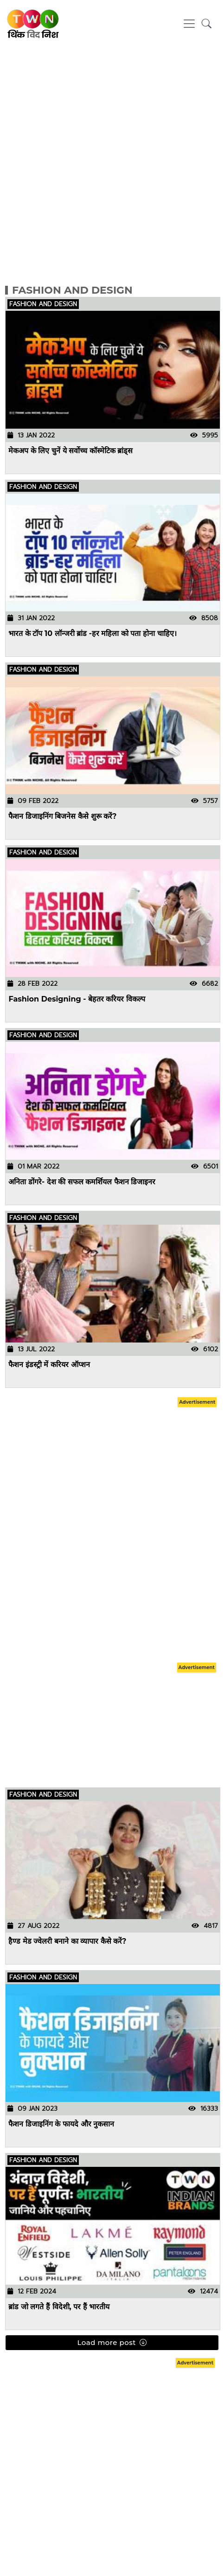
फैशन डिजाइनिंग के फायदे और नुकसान (62, 2123)
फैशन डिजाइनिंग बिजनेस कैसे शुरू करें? (63, 815)
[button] (206, 23)
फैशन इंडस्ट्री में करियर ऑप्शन (49, 1364)
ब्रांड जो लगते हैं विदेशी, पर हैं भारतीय (59, 2306)
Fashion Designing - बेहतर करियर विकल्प (77, 998)
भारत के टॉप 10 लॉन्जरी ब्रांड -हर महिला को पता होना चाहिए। (93, 633)
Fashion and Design (72, 290)
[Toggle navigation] (189, 23)
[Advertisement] (110, 157)
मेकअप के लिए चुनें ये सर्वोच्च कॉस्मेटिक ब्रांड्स (71, 450)
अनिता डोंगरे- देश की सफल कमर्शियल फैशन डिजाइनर (82, 1181)
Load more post (112, 2342)
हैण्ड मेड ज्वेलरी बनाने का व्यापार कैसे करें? (68, 1940)
